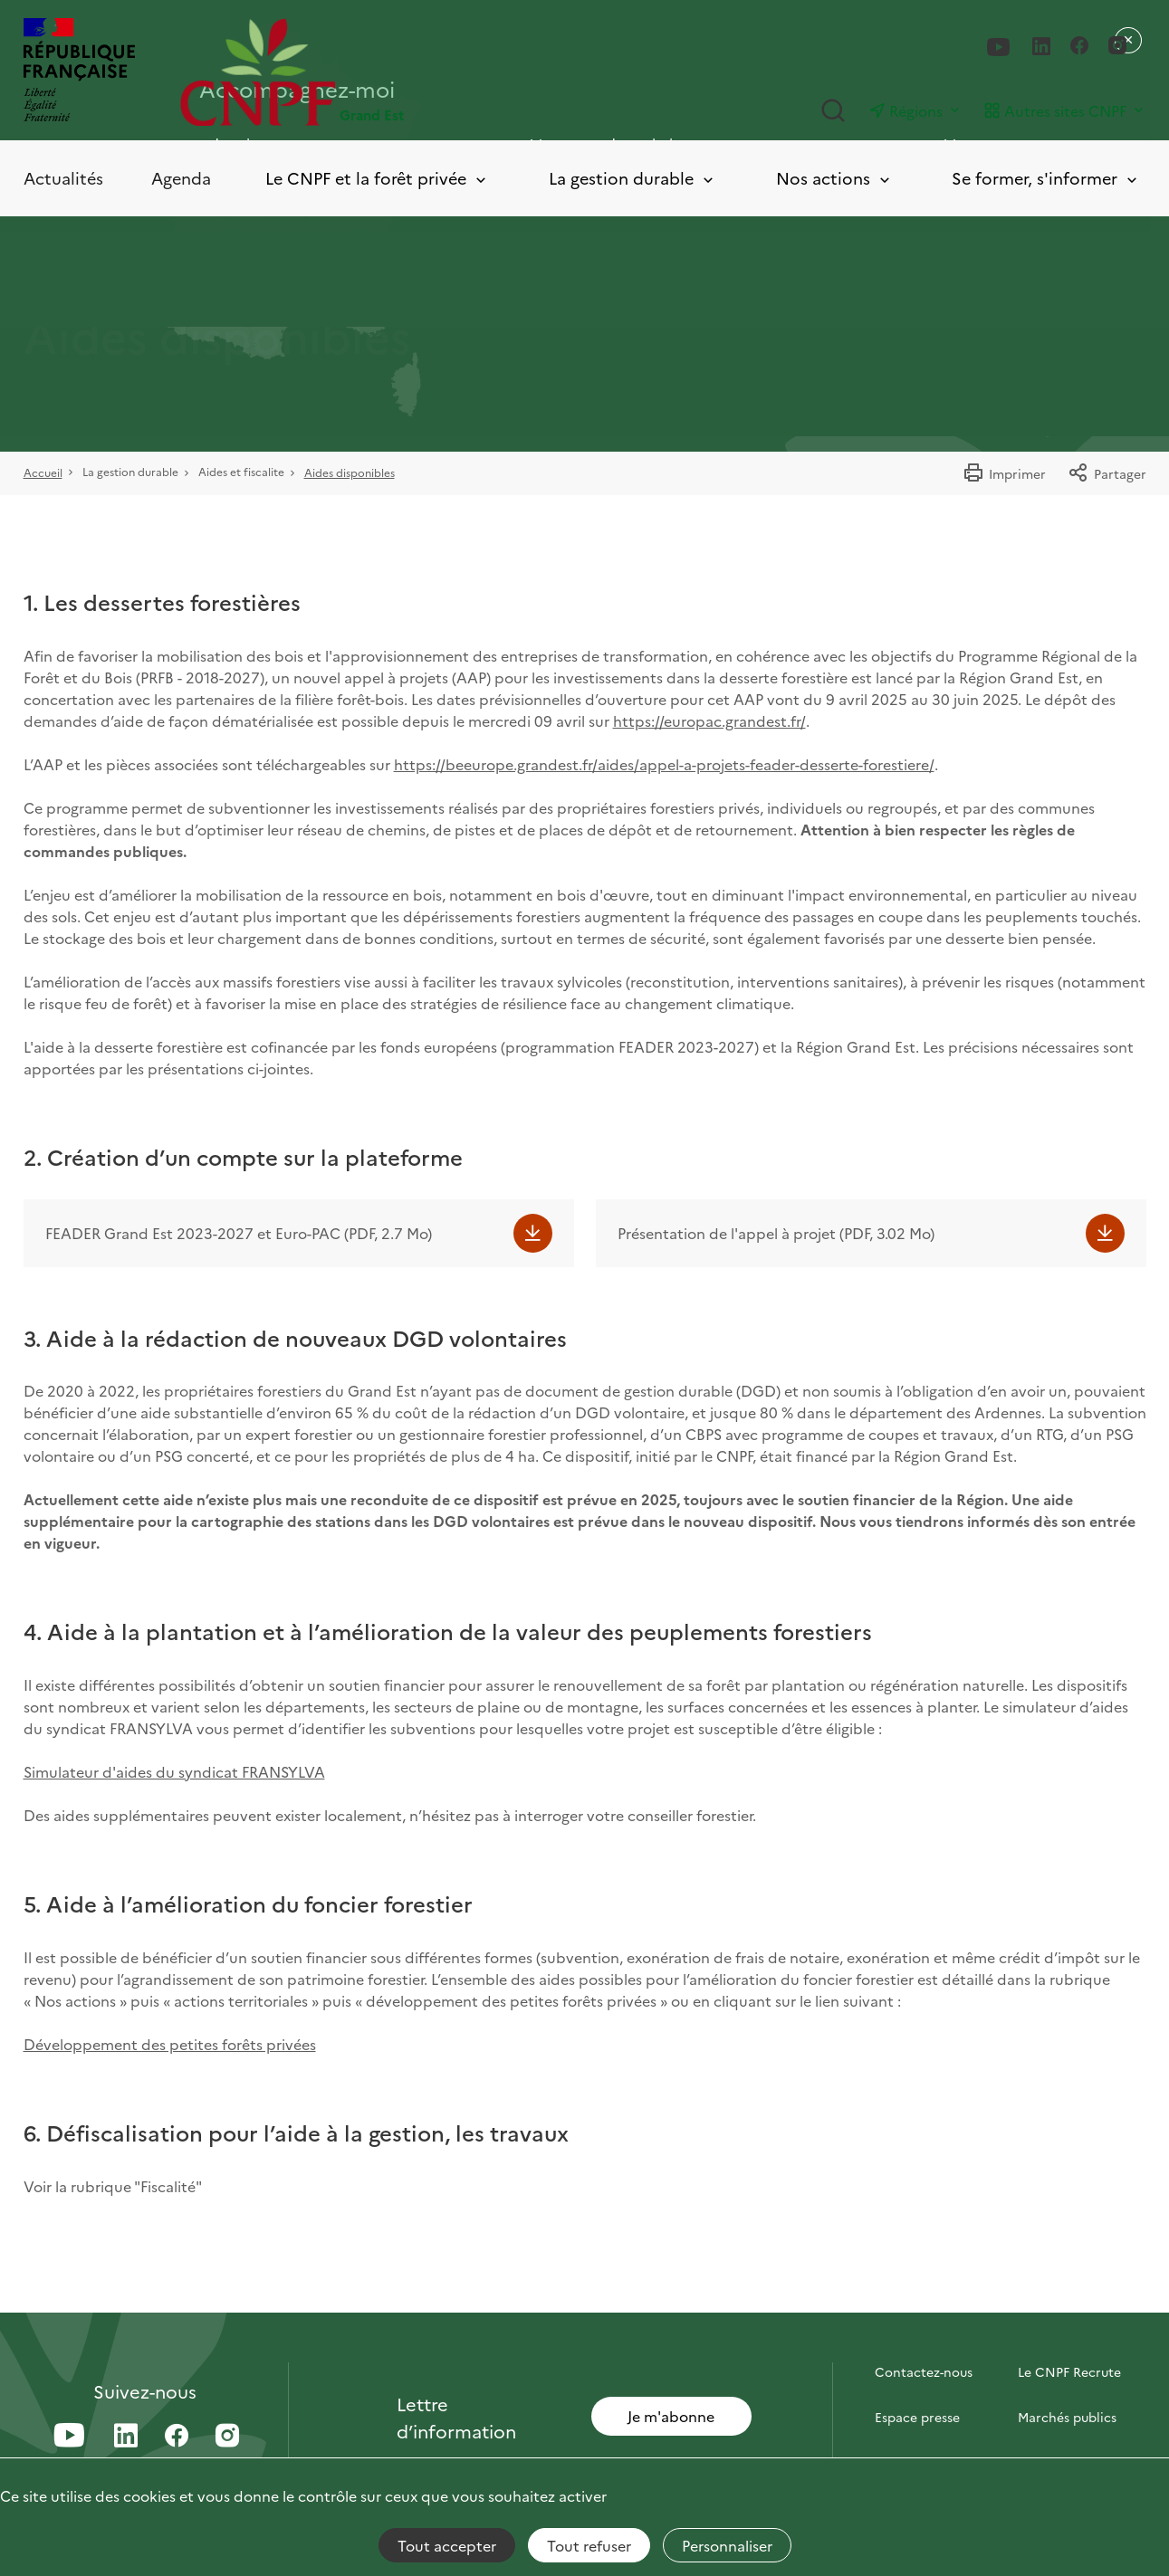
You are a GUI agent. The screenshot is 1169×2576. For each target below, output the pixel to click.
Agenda (181, 178)
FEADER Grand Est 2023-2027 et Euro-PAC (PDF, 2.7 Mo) (238, 1233)
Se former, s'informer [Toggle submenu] (1046, 178)
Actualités (63, 178)
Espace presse (917, 2417)
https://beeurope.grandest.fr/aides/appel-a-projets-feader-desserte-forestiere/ (664, 764)
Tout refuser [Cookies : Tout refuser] (589, 2545)
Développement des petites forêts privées (170, 2044)
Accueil (43, 472)
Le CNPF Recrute (1069, 2371)
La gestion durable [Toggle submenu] (632, 178)
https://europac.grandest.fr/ (709, 720)
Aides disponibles (349, 472)
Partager (1107, 473)
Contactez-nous (924, 2371)
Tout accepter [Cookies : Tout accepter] (447, 2545)
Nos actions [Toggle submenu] (834, 178)
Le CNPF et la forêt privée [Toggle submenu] (377, 178)
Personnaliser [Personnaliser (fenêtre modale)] (727, 2545)
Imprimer (1004, 473)
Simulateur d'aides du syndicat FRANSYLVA (174, 1771)
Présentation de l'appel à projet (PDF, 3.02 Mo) (776, 1233)
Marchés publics (1067, 2417)
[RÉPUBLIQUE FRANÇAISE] (79, 72)
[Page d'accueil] (382, 72)
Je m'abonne (671, 2416)
